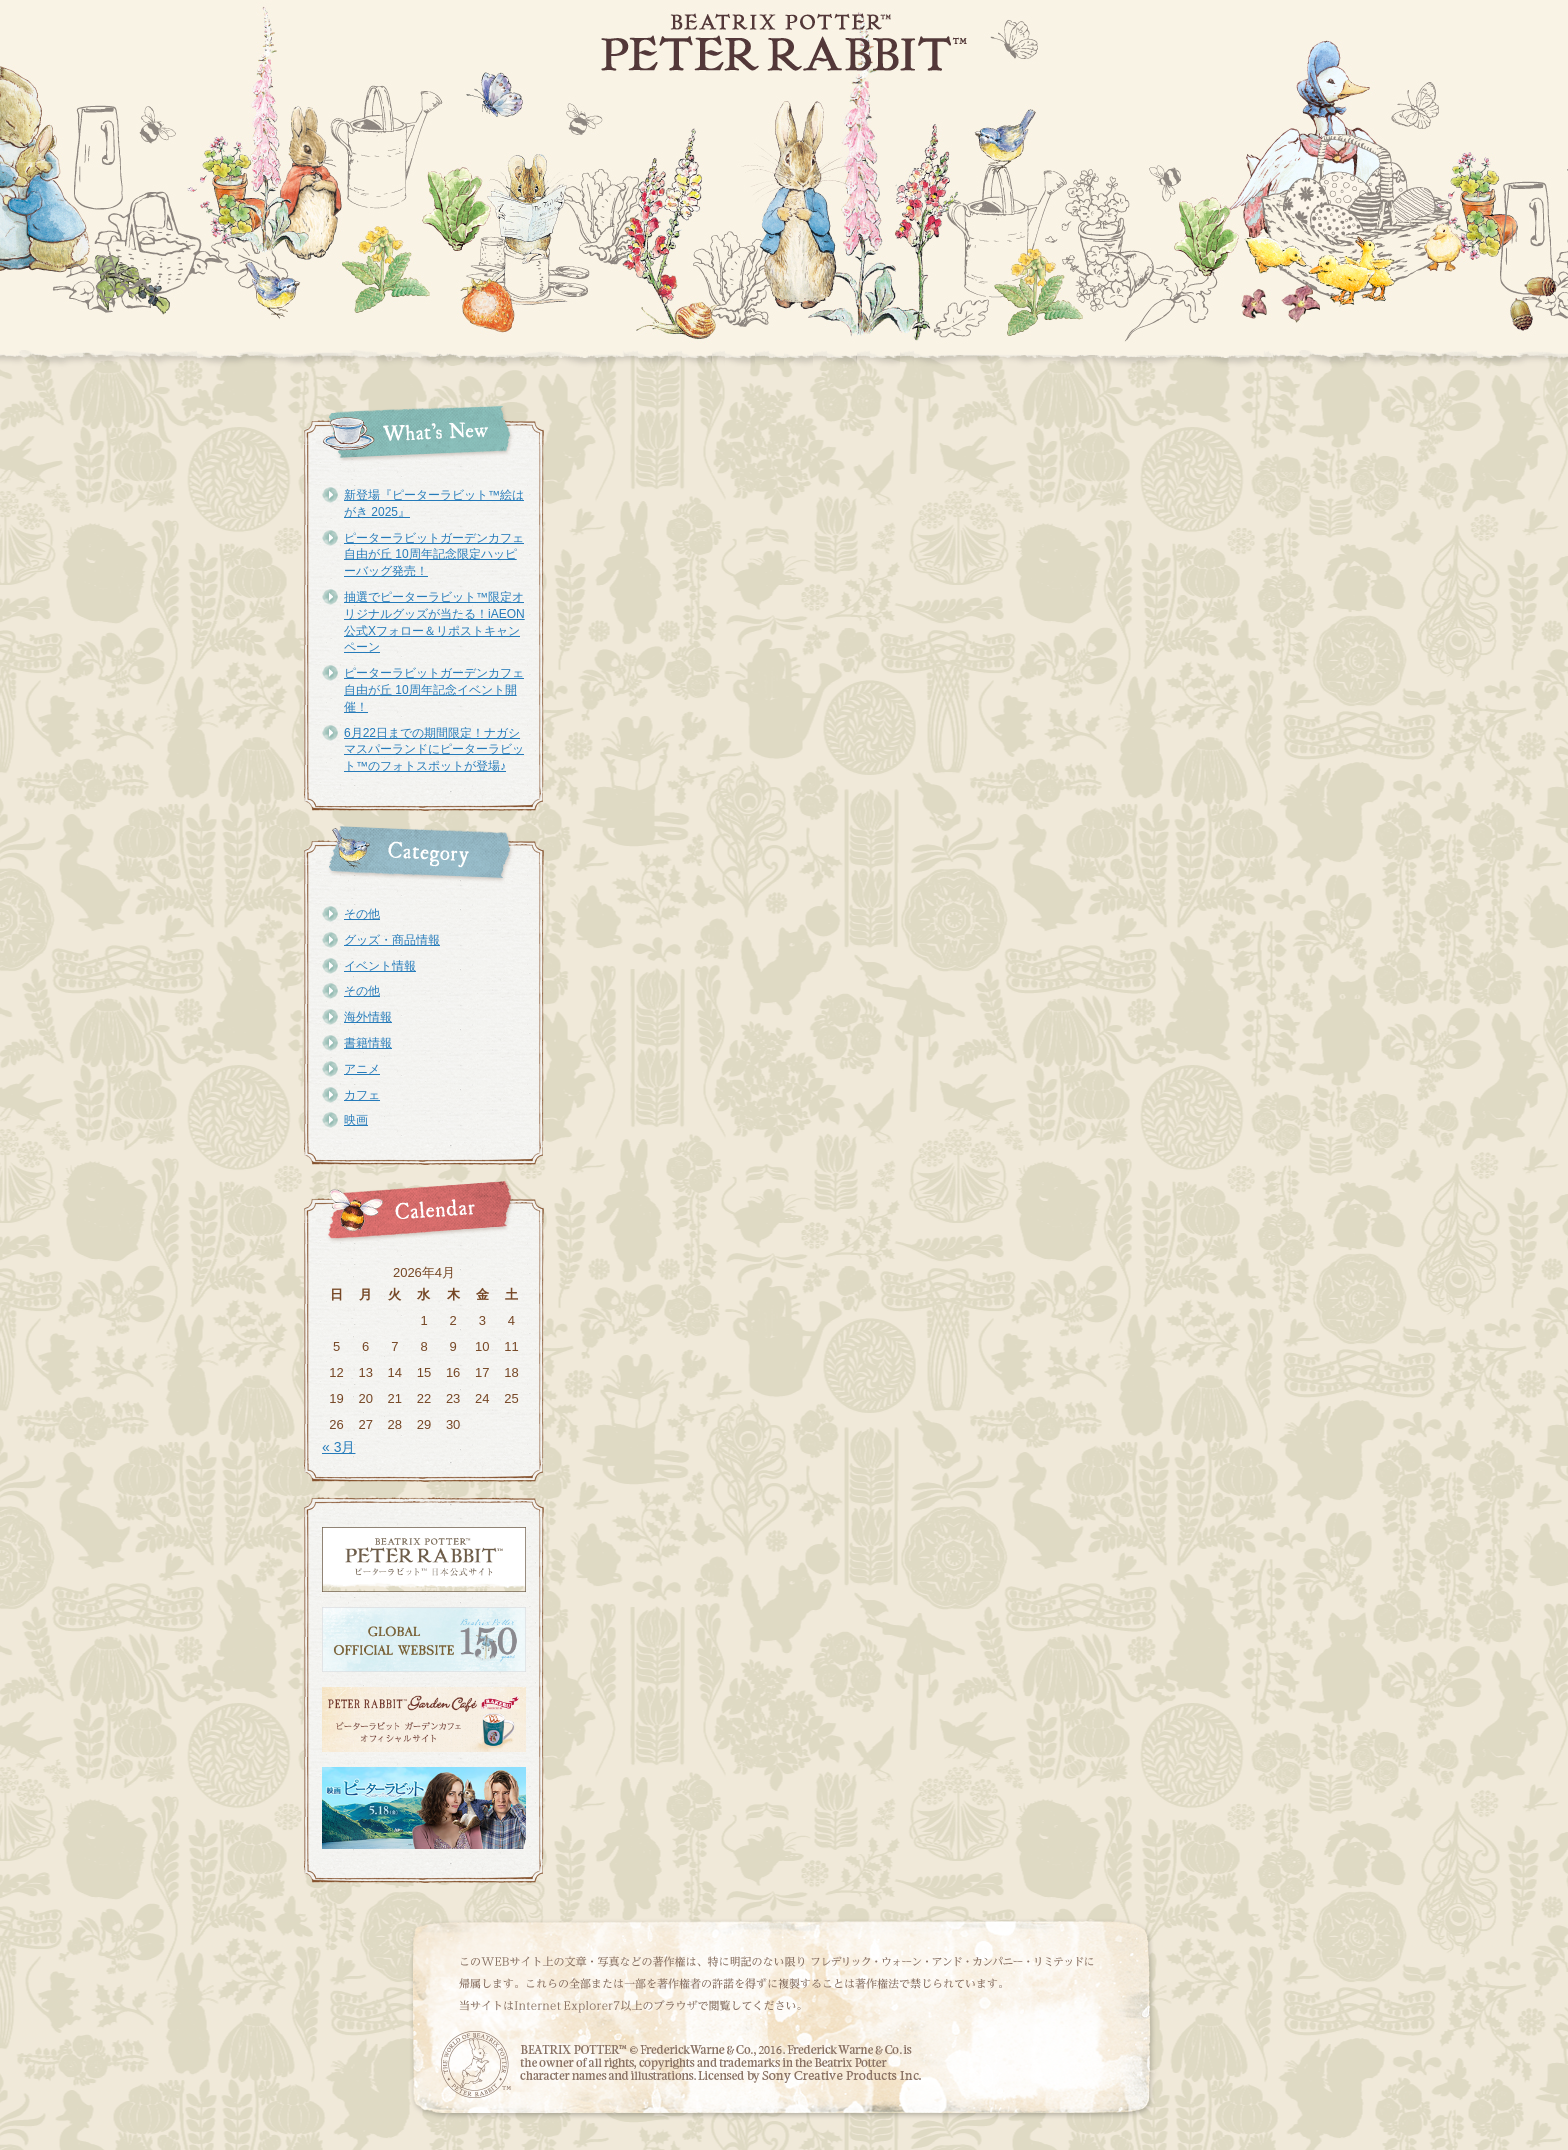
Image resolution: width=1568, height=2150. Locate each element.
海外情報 (368, 1017)
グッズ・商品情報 (392, 940)
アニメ (362, 1069)
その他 (362, 914)
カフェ (362, 1095)
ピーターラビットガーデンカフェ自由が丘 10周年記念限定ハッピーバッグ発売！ (434, 555)
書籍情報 (368, 1043)
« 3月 (338, 1447)
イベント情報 (380, 966)
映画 (356, 1120)
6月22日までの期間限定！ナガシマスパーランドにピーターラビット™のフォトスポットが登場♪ (434, 750)
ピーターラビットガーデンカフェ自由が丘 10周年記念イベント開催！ (434, 690)
